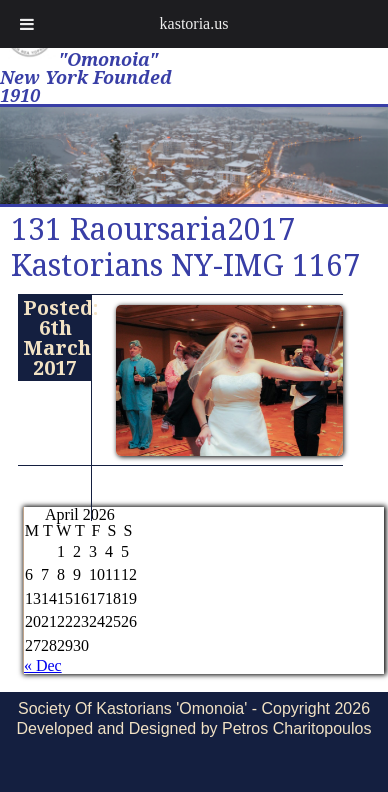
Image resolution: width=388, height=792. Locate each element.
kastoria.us (194, 23)
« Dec (43, 665)
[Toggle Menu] (27, 24)
